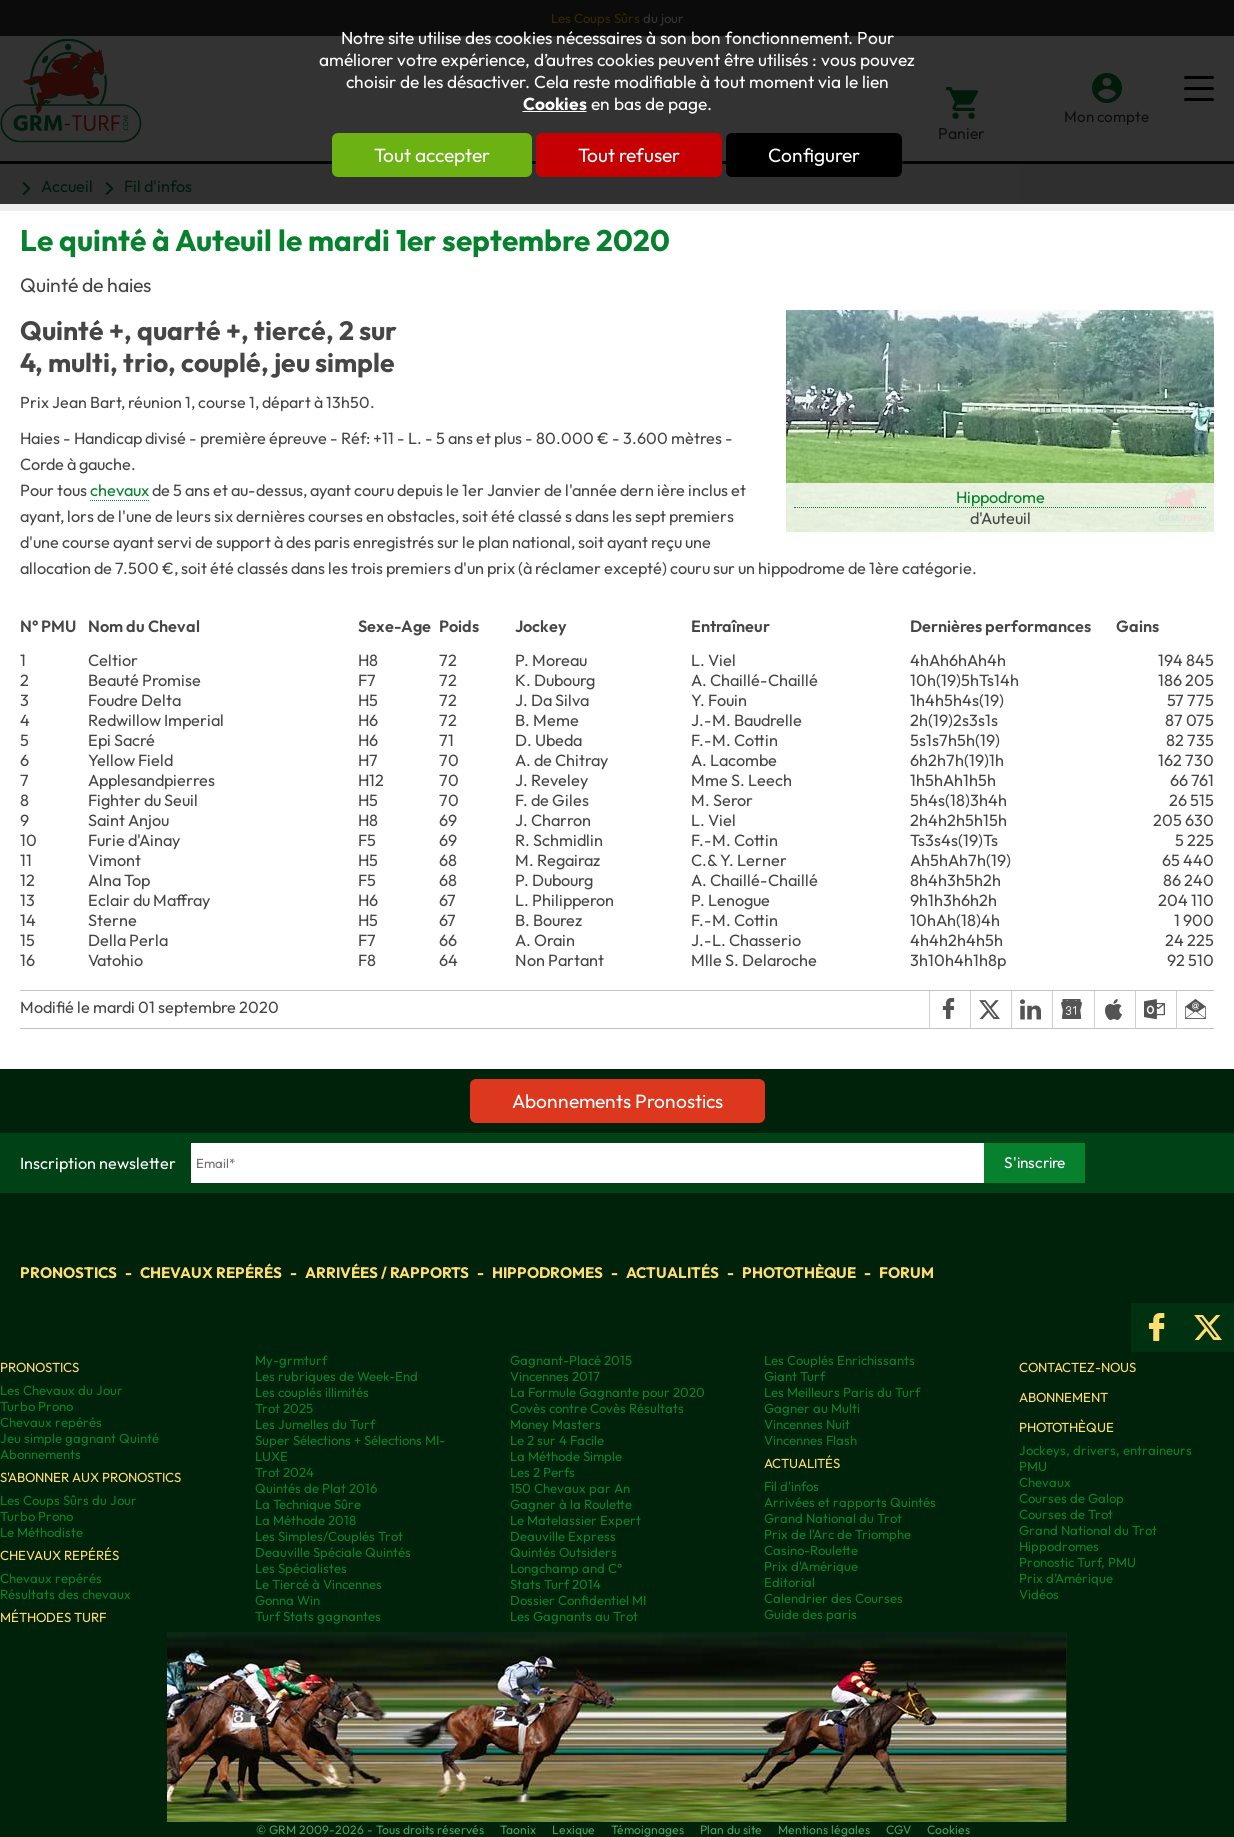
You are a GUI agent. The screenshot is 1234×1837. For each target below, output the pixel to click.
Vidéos (1039, 1594)
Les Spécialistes (301, 1568)
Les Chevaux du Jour (61, 1390)
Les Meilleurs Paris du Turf (842, 1392)
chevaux (119, 490)
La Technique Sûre (308, 1504)
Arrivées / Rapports (387, 1272)
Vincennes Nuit (807, 1424)
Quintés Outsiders (563, 1552)
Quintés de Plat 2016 (316, 1488)
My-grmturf (291, 1360)
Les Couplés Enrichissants (839, 1360)
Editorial (789, 1582)
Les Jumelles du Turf (315, 1424)
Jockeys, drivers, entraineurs (1105, 1450)
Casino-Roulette (811, 1550)
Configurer (814, 155)
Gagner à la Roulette (571, 1504)
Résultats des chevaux (65, 1594)
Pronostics (68, 1272)
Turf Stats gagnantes (318, 1616)
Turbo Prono (36, 1406)
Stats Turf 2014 (555, 1584)
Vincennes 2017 (555, 1376)
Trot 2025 (284, 1408)
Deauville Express (563, 1536)
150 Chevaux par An (570, 1488)
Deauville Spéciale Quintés (333, 1552)
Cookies (555, 104)
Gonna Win (287, 1600)
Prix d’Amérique (1066, 1578)
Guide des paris (810, 1614)
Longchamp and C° (566, 1568)
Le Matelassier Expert (575, 1520)
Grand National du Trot (833, 1518)
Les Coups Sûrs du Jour (68, 1500)
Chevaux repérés (211, 1272)
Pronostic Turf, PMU (1077, 1562)
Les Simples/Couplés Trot (329, 1536)
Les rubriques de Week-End (336, 1376)
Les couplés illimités (312, 1392)
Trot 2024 (284, 1472)
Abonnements (40, 1454)
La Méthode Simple (566, 1456)
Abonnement (1063, 1397)
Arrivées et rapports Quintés (850, 1502)
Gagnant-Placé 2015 (571, 1360)
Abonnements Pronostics (617, 1101)
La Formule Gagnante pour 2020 (607, 1392)
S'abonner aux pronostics (90, 1477)
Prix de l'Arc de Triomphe (837, 1534)
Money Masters (555, 1424)
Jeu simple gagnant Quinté (79, 1438)
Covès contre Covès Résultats (597, 1408)
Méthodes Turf (53, 1617)
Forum (906, 1272)
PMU (1033, 1466)
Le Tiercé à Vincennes (318, 1584)
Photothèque (799, 1272)
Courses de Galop (1071, 1498)
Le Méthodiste (41, 1532)
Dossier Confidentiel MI (578, 1600)
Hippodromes (547, 1272)
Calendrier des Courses (833, 1598)
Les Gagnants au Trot (574, 1616)
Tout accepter (432, 155)
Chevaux (1045, 1482)
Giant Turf (794, 1376)
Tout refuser (629, 155)
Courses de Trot (1066, 1514)
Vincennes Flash (810, 1440)
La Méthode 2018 (305, 1520)
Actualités (672, 1272)
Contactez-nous (1077, 1367)
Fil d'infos (791, 1486)
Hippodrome (1000, 497)
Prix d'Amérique (811, 1566)
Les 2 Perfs (542, 1472)
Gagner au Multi (812, 1408)
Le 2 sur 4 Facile (557, 1440)
